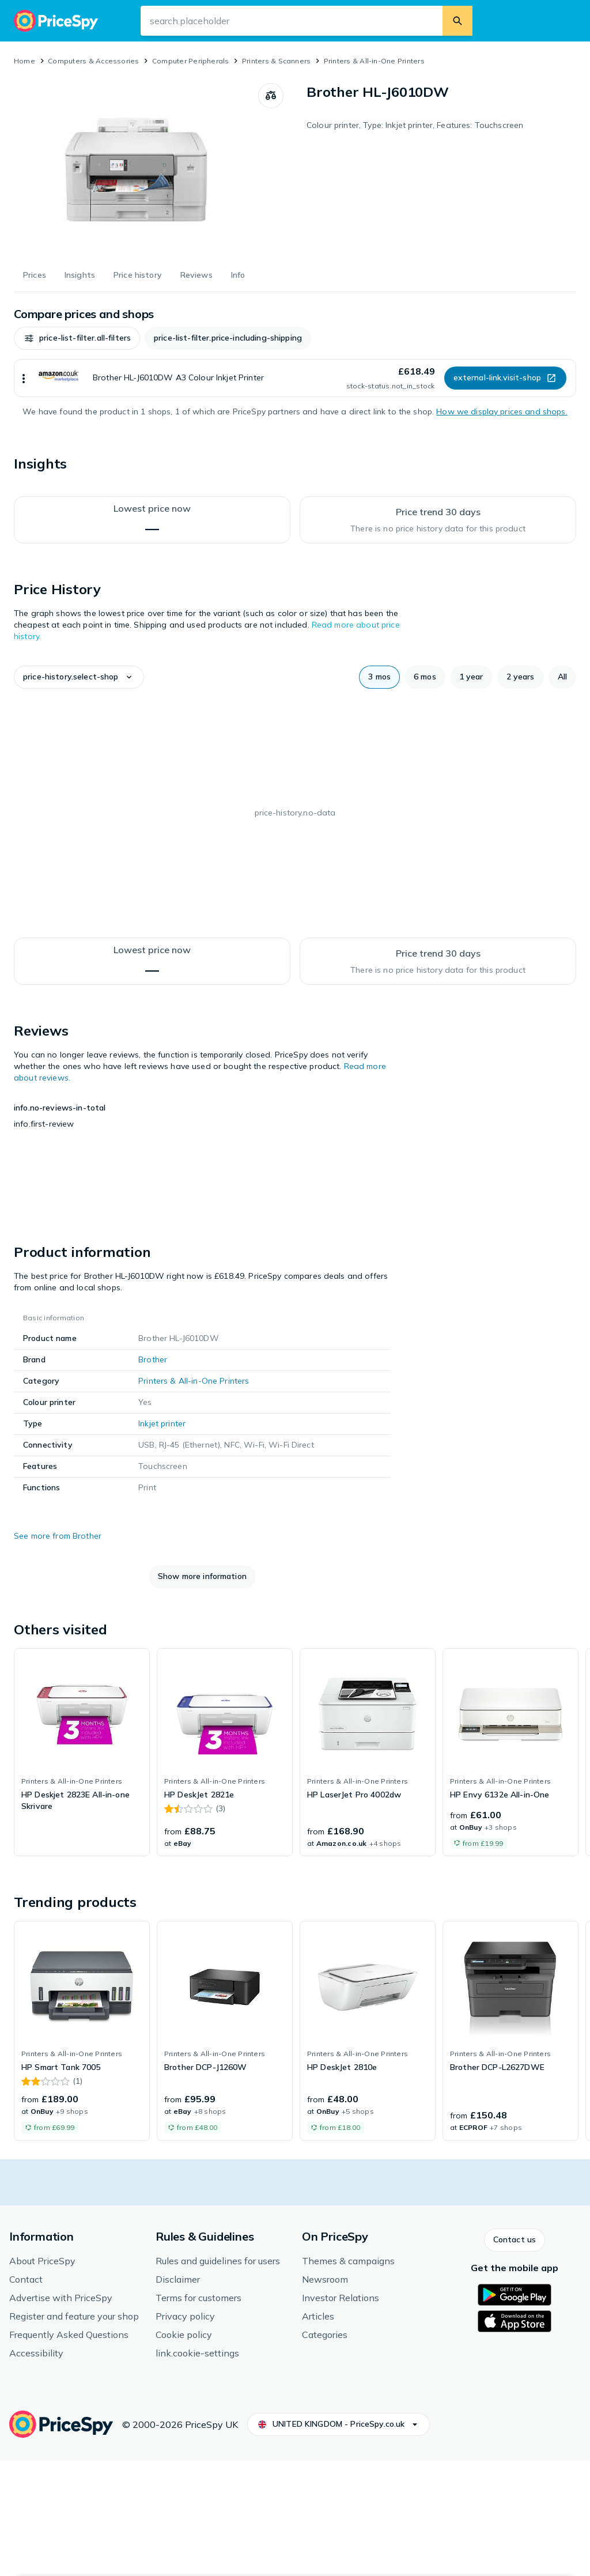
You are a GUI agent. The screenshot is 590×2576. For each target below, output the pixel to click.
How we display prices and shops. (501, 411)
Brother (152, 1475)
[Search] (457, 21)
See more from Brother (57, 1651)
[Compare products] (270, 95)
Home (24, 60)
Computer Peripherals (190, 60)
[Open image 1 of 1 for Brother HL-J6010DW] (136, 169)
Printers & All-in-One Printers (374, 60)
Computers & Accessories (93, 60)
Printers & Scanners (276, 60)
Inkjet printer (162, 1538)
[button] (48, 338)
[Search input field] (291, 21)
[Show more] (23, 378)
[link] (82, 1867)
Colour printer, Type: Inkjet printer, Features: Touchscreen (415, 125)
